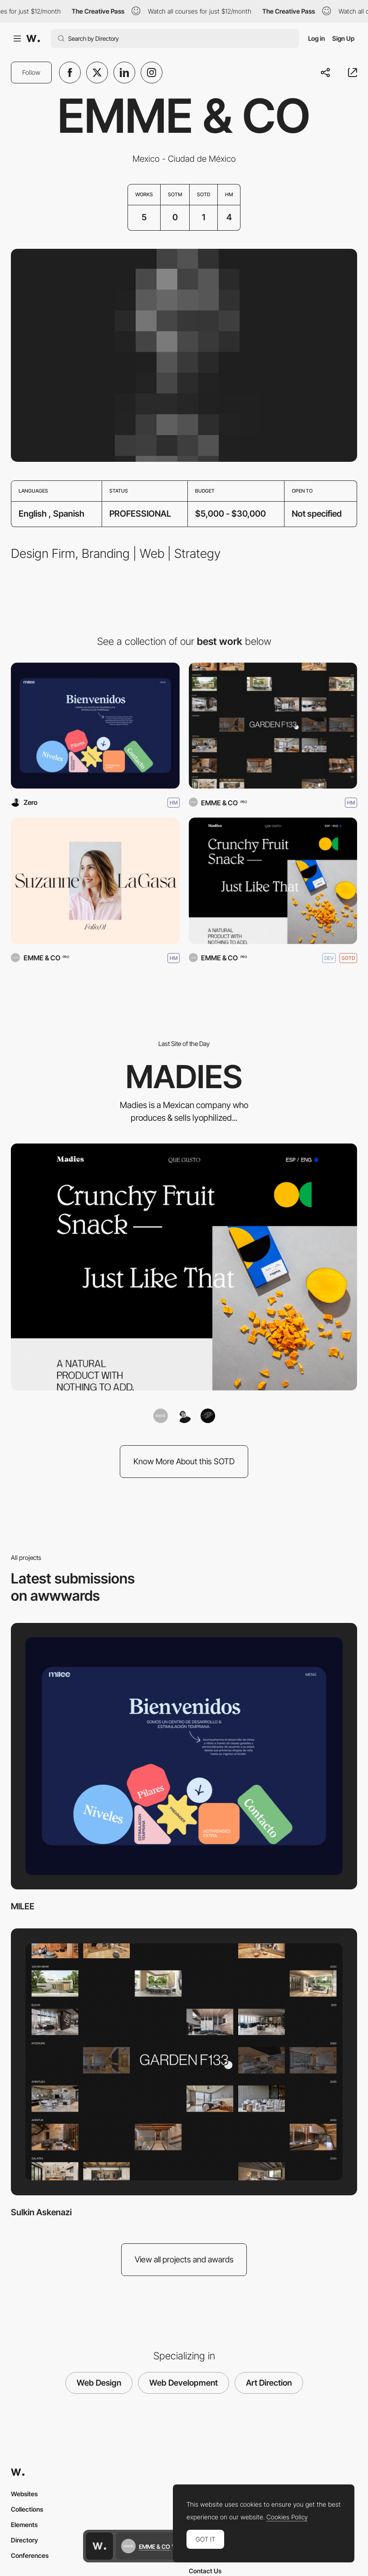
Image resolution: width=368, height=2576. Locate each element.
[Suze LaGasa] (95, 881)
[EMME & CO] (160, 1416)
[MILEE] (95, 726)
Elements (24, 2524)
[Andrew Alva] (184, 1416)
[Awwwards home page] (99, 2546)
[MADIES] (273, 881)
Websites (24, 2494)
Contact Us (205, 2571)
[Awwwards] (33, 38)
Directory (24, 2540)
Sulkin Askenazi (41, 2212)
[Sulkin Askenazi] (273, 726)
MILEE (22, 1906)
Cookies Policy (287, 2517)
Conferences (30, 2555)
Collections (27, 2509)
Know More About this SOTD (184, 1461)
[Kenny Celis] (208, 1416)
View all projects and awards (184, 2259)
